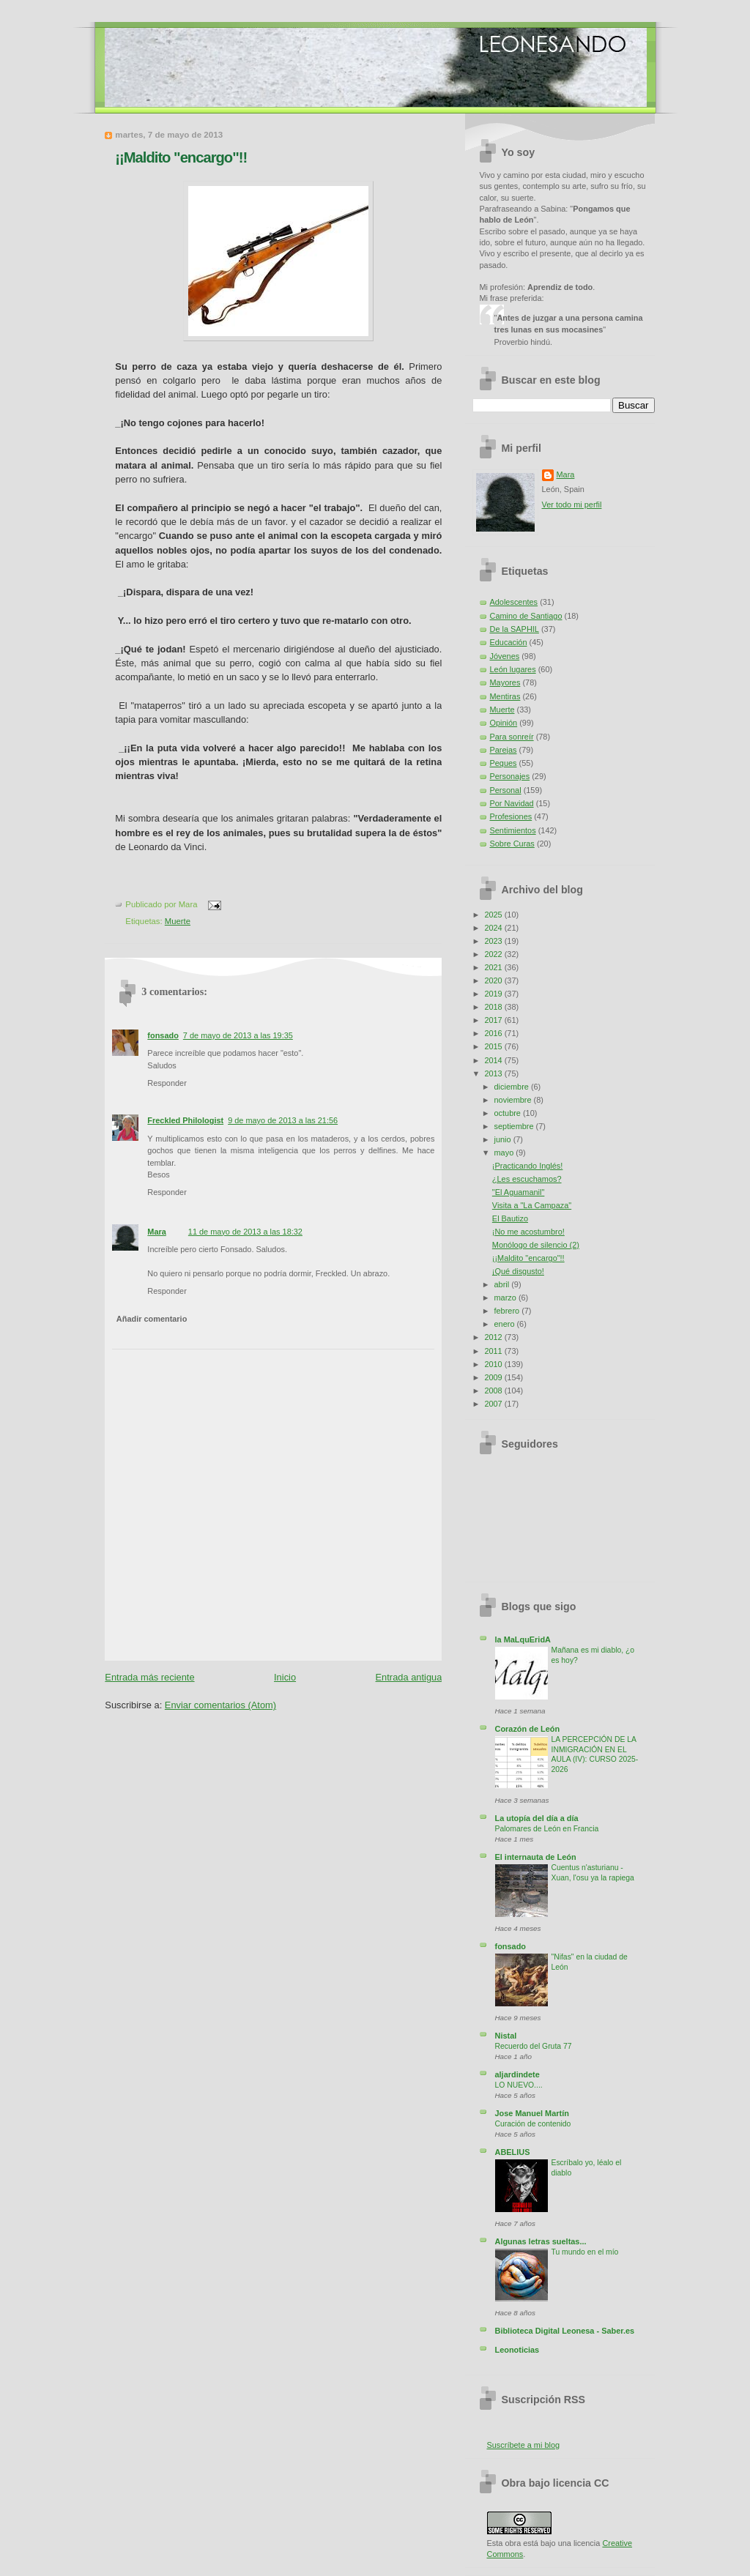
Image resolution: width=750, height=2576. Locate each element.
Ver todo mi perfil (572, 504)
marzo (506, 1297)
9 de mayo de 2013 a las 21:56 (283, 1120)
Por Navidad (512, 803)
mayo (505, 1152)
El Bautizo (510, 1218)
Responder (166, 1083)
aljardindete (517, 2074)
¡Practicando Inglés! (527, 1165)
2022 (494, 954)
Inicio (285, 1677)
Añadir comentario (152, 1318)
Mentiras (505, 696)
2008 (494, 1390)
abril (503, 1284)
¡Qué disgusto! (518, 1271)
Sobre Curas (512, 843)
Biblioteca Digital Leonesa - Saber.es (565, 2330)
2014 (494, 1060)
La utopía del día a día (537, 1818)
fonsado (162, 1035)
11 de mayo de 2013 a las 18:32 (245, 1231)
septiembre (515, 1126)
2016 (494, 1033)
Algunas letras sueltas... (541, 2241)
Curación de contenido (533, 2124)
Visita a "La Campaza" (531, 1205)
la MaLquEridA (523, 1639)
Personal (505, 790)
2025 (494, 914)
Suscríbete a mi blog (523, 2445)
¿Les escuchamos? (527, 1179)
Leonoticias (517, 2349)
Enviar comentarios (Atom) (220, 1705)
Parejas (503, 749)
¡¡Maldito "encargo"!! (181, 157)
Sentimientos (513, 830)
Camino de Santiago (526, 615)
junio (503, 1139)
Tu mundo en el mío (585, 2252)
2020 (494, 980)
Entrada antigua (409, 1677)
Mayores (505, 682)
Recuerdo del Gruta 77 (533, 2046)
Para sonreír (512, 736)
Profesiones (511, 816)
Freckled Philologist (185, 1120)
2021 (494, 967)
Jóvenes (505, 656)
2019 (494, 993)
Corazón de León (527, 1728)
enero (505, 1323)
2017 (494, 1020)
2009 (494, 1377)
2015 (494, 1046)
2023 (494, 941)
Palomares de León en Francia (547, 1829)
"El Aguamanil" (518, 1192)
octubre (508, 1113)
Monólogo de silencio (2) (535, 1244)
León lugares (513, 669)
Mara (156, 1231)
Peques (503, 763)
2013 (494, 1073)
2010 (494, 1364)
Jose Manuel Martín (532, 2113)
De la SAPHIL (514, 629)
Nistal (506, 2035)
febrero (508, 1310)
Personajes (510, 776)
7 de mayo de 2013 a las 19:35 (238, 1035)
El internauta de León (535, 1857)
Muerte (177, 921)
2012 (494, 1337)
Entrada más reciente (149, 1677)
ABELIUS (512, 2152)
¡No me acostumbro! (528, 1231)
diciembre (512, 1086)
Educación (508, 642)
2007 (494, 1403)
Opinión (504, 722)
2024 (494, 927)
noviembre (514, 1099)
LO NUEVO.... (519, 2085)
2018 (494, 1006)
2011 (494, 1351)
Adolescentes (514, 602)
